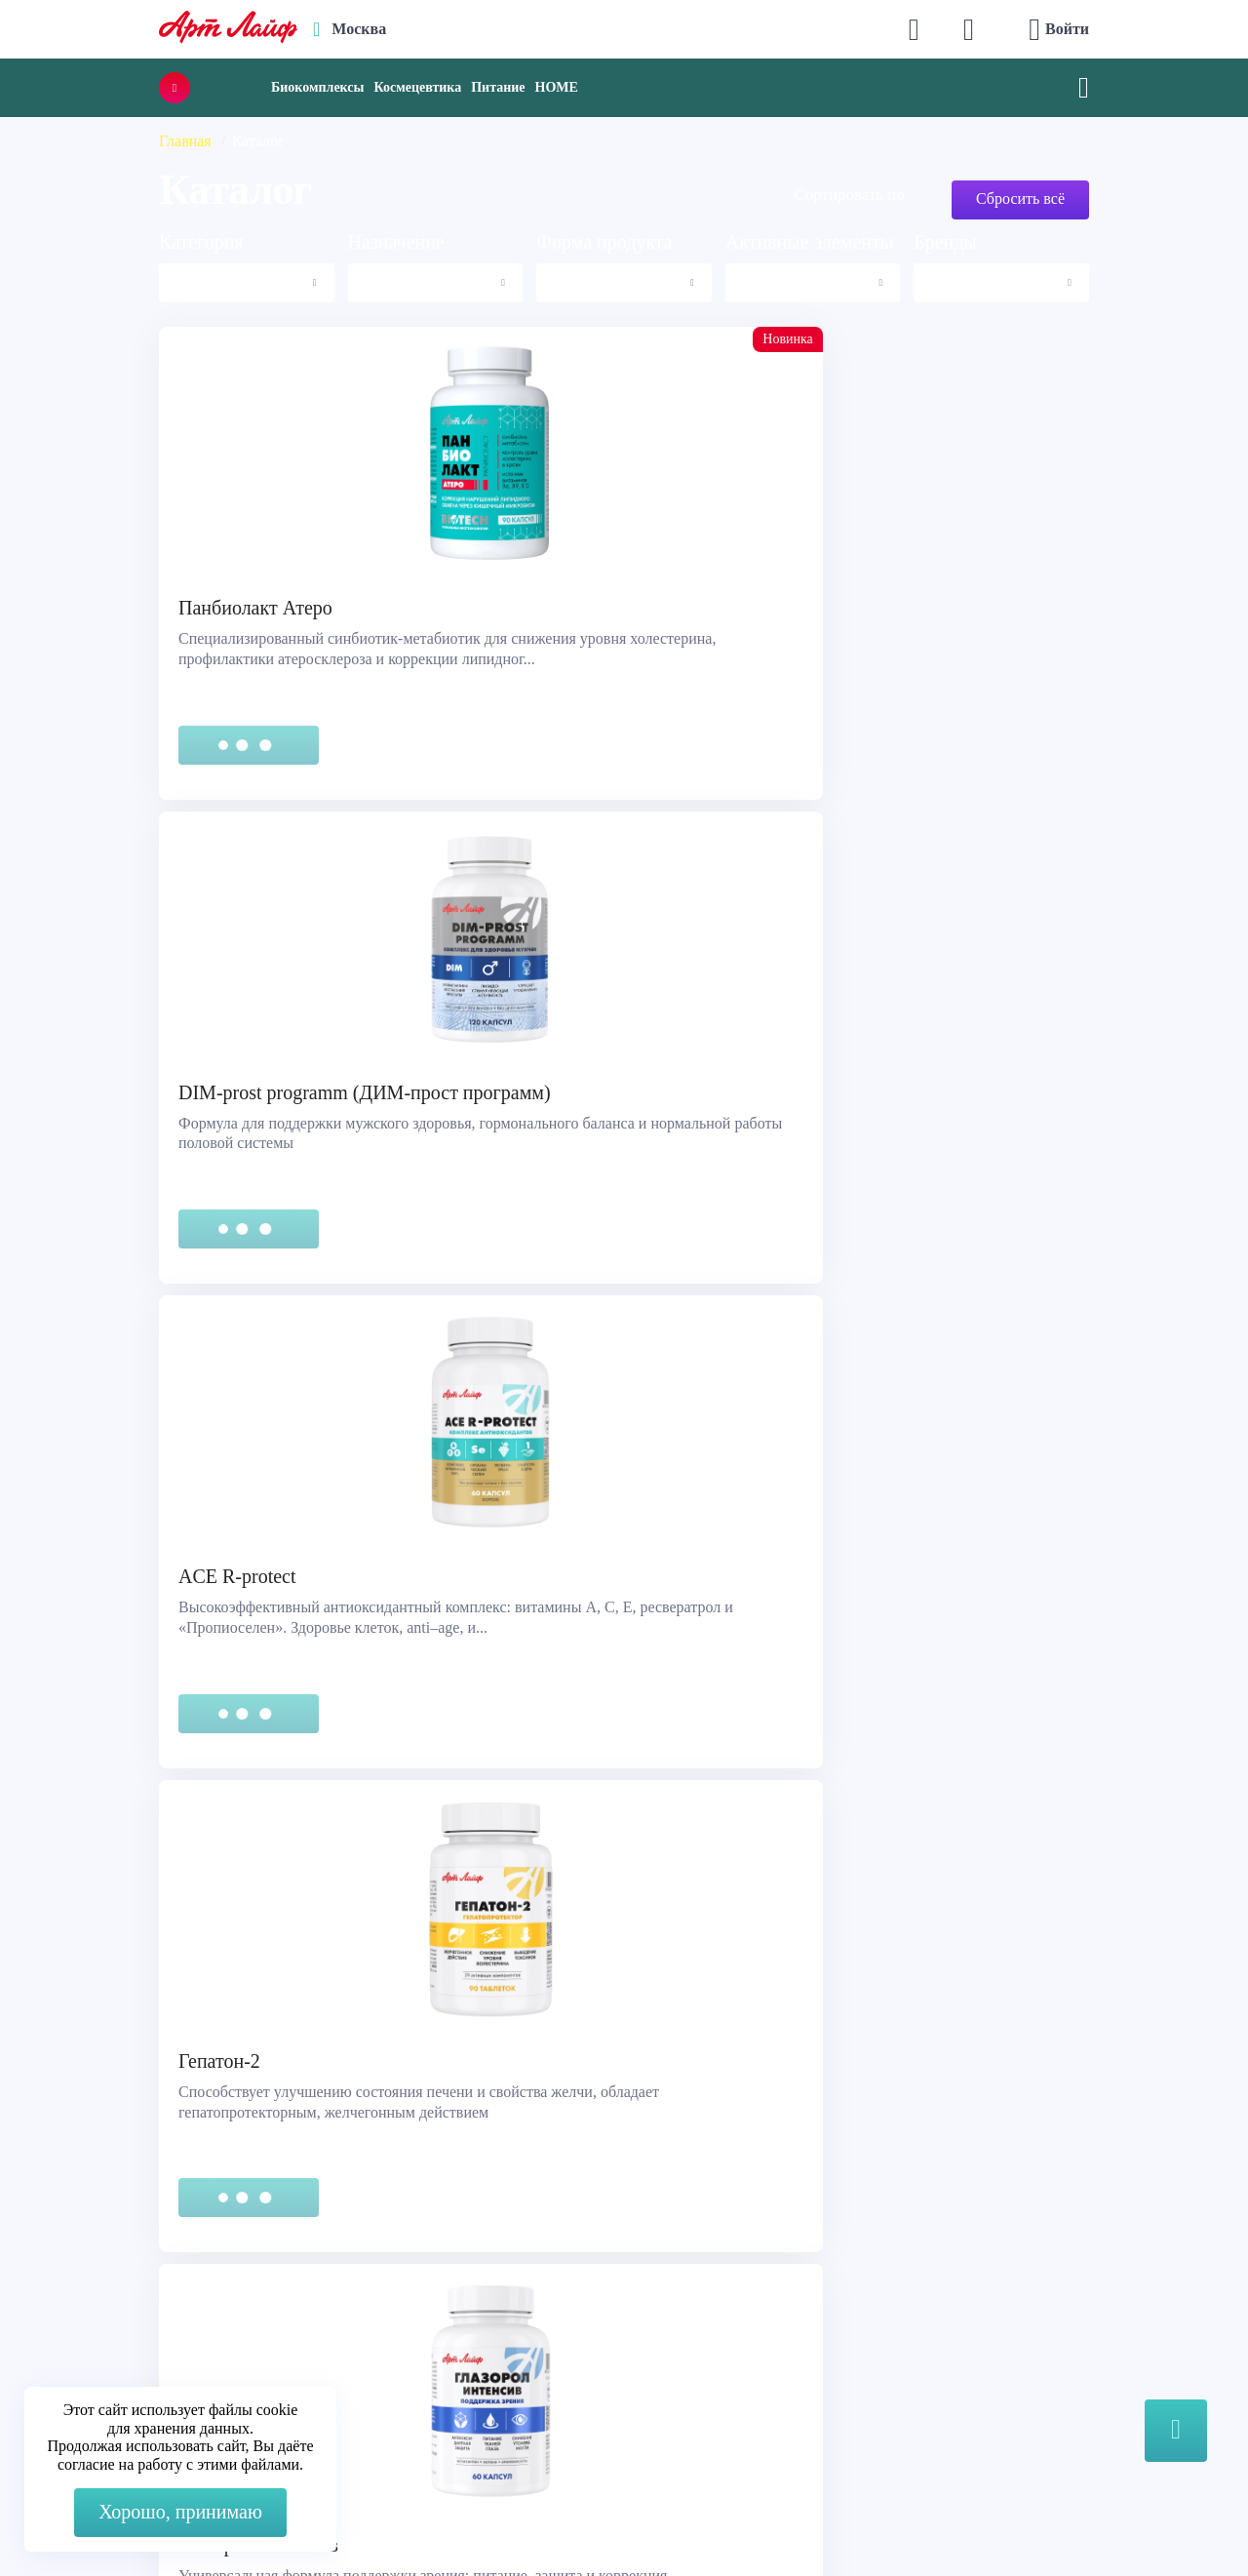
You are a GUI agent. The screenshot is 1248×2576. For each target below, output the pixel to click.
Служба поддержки (109, 2267)
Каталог (672, 2291)
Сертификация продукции (132, 2316)
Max (391, 2277)
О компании (686, 2267)
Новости (674, 2316)
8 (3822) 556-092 (1017, 2520)
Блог (660, 2365)
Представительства (108, 2340)
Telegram (406, 2316)
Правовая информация (120, 2291)
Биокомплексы (317, 87)
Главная (185, 141)
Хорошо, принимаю (180, 2511)
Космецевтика (417, 87)
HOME (556, 87)
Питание (498, 87)
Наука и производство (721, 2340)
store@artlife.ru (426, 2355)
